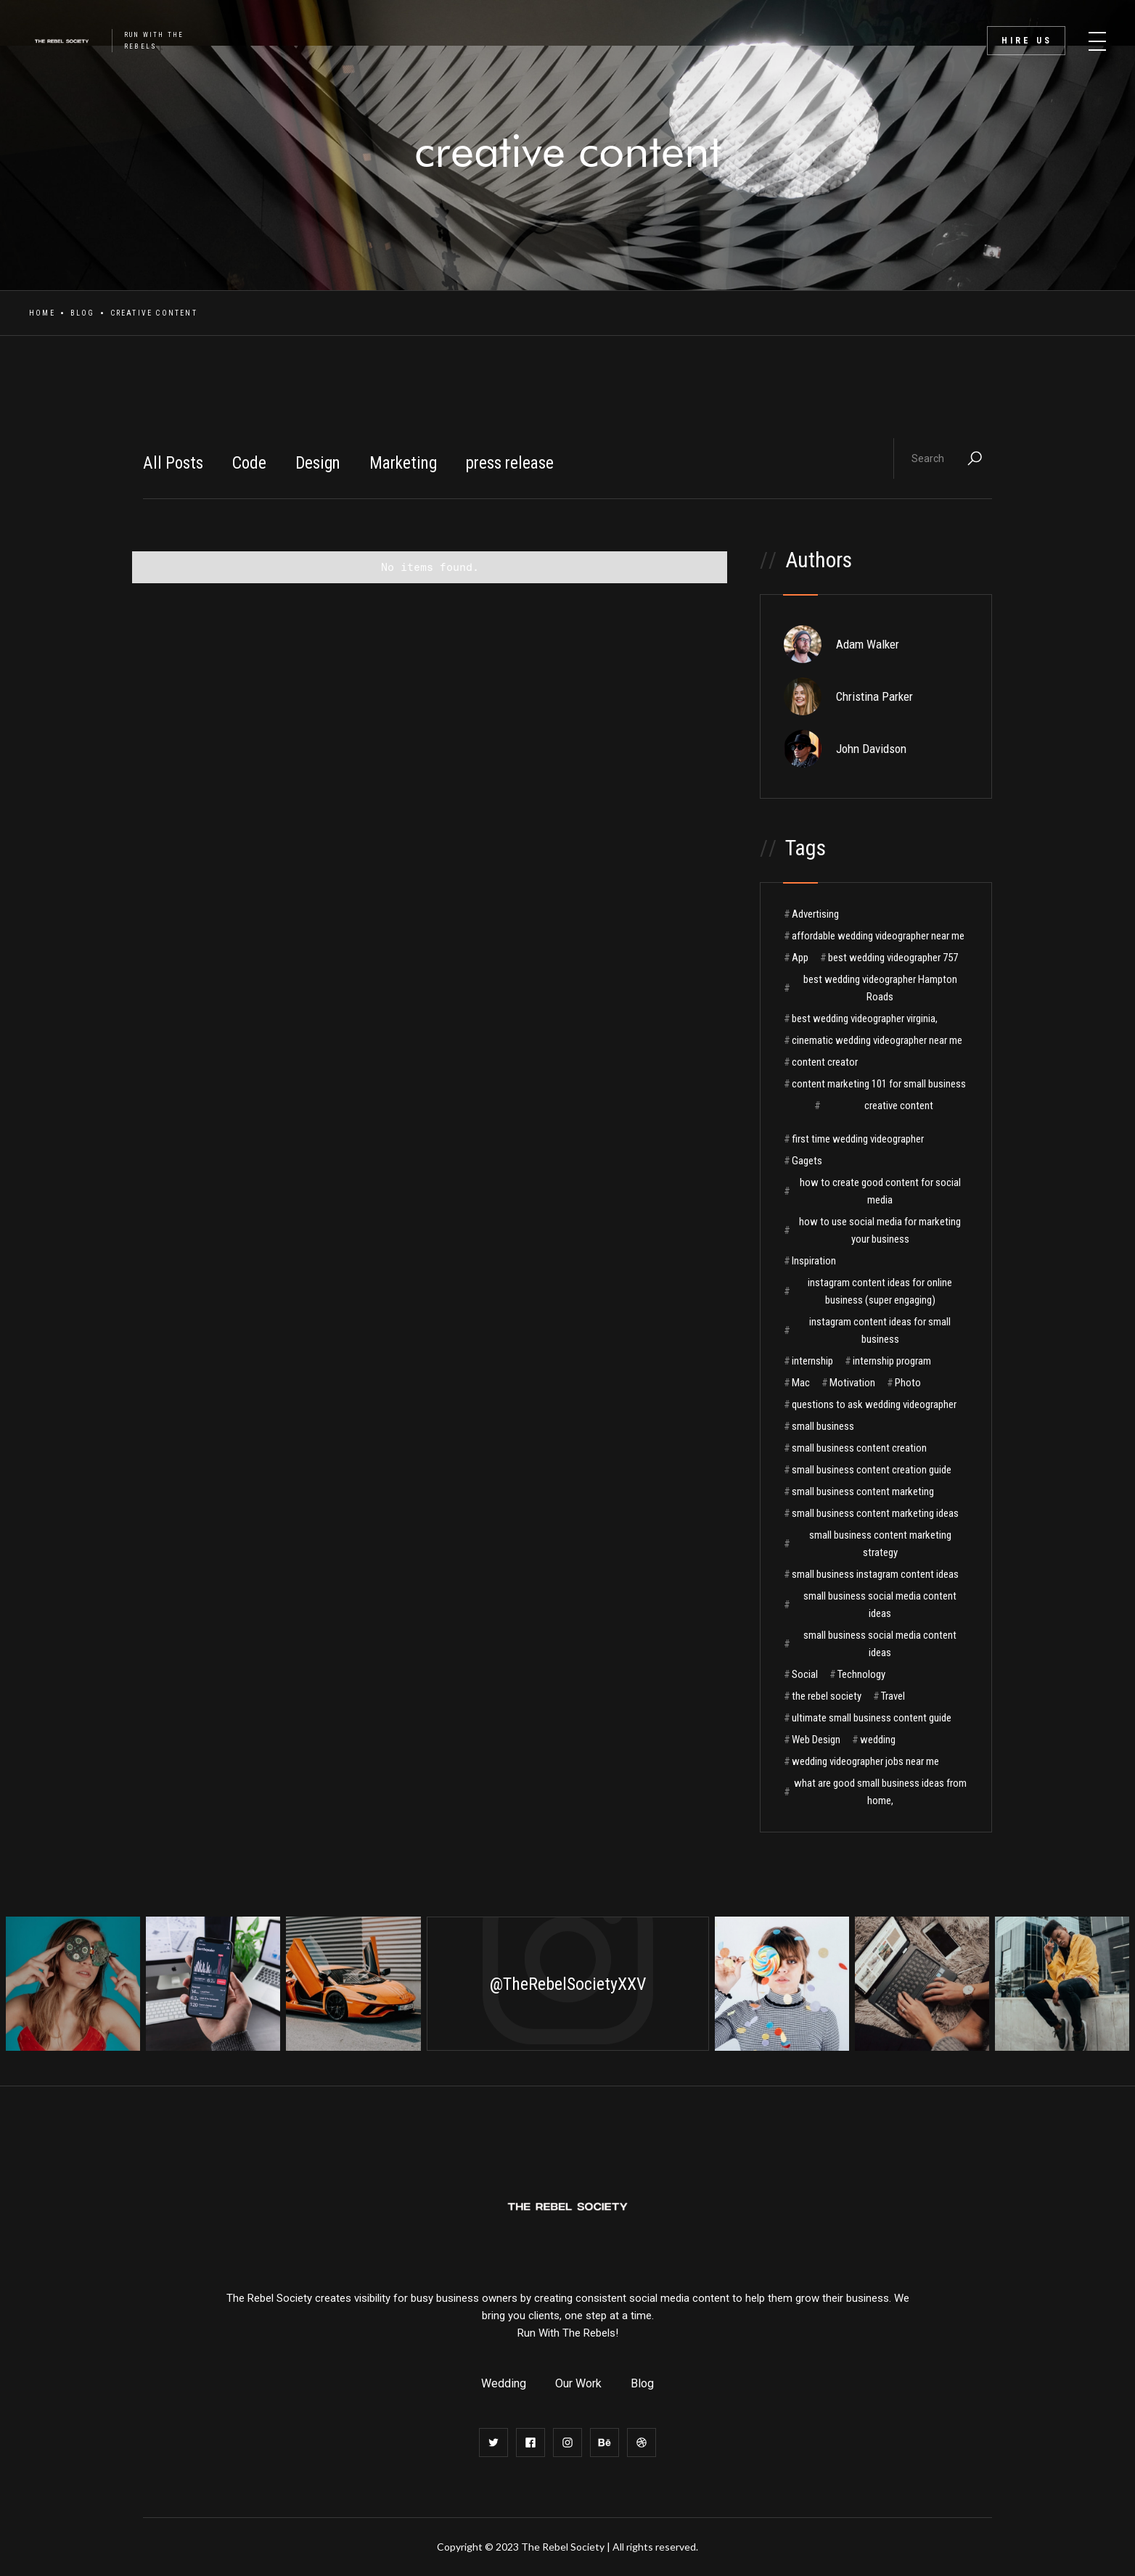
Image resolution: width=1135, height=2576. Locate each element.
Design (317, 463)
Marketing (403, 463)
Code (249, 463)
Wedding (503, 2383)
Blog (82, 313)
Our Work (578, 2383)
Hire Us (1026, 41)
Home (42, 313)
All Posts (173, 463)
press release (510, 463)
